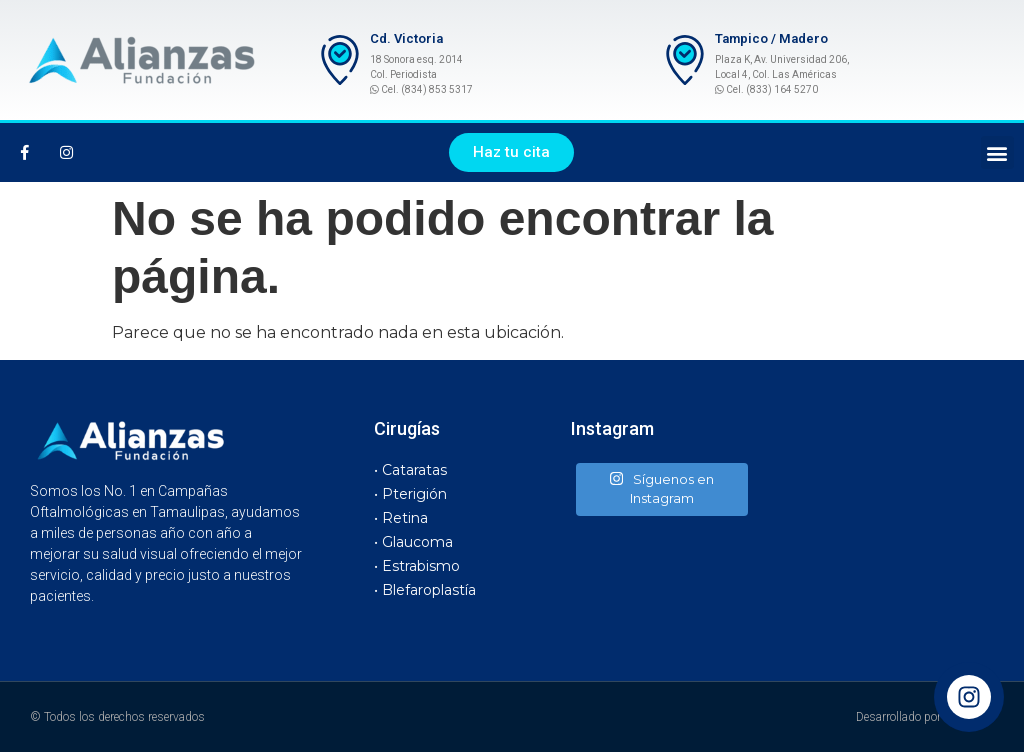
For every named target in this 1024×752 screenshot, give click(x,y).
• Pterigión (410, 494)
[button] (511, 152)
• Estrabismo (417, 566)
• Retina (401, 518)
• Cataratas (410, 470)
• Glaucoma (413, 542)
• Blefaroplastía (425, 590)
